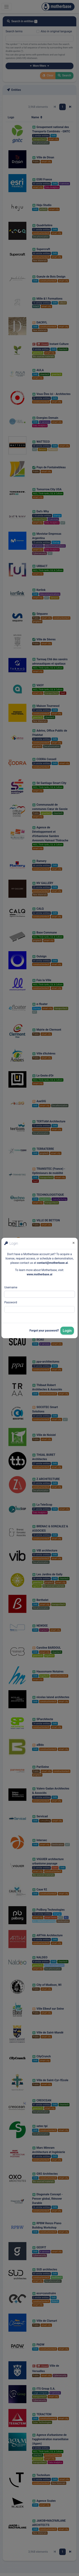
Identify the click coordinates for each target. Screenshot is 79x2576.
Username (10, 1287)
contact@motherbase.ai (52, 1263)
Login (67, 1330)
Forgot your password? (44, 1330)
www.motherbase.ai (39, 1274)
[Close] (73, 1243)
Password (10, 1302)
